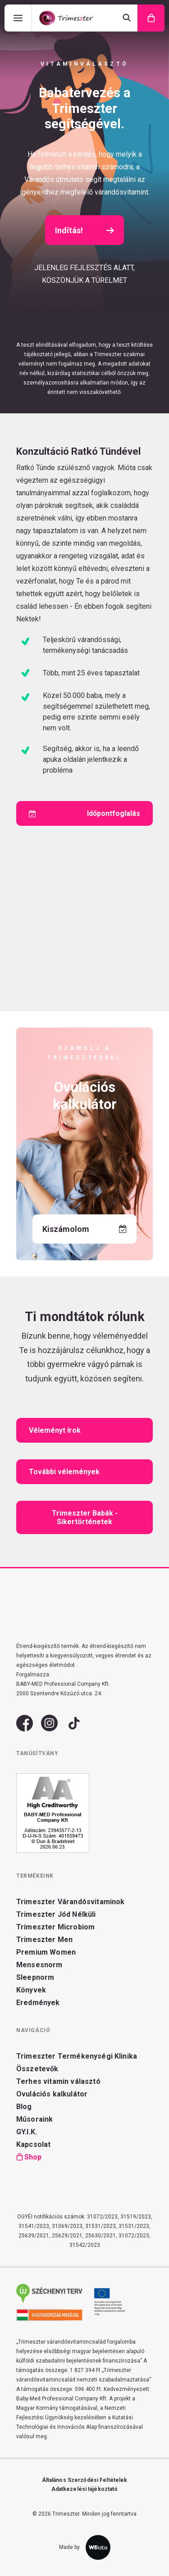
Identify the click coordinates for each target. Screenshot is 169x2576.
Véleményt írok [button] (55, 1430)
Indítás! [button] (84, 230)
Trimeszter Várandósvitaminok (70, 1901)
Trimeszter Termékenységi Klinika (76, 2056)
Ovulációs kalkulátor (51, 2094)
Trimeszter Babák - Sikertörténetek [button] (85, 1517)
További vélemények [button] (64, 1471)
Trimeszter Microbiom (55, 1927)
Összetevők (37, 2068)
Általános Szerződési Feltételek (85, 2480)
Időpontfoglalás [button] (84, 813)
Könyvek (31, 1990)
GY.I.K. (26, 2132)
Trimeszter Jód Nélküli (56, 1914)
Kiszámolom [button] (84, 1229)
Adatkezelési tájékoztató (84, 2489)
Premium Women (46, 1952)
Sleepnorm (35, 1977)
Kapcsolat (33, 2144)
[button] (24, 1728)
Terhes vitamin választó (58, 2081)
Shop (33, 2157)
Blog (24, 2106)
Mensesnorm (39, 1964)
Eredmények (38, 2002)
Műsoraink (34, 2119)
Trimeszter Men (44, 1939)
